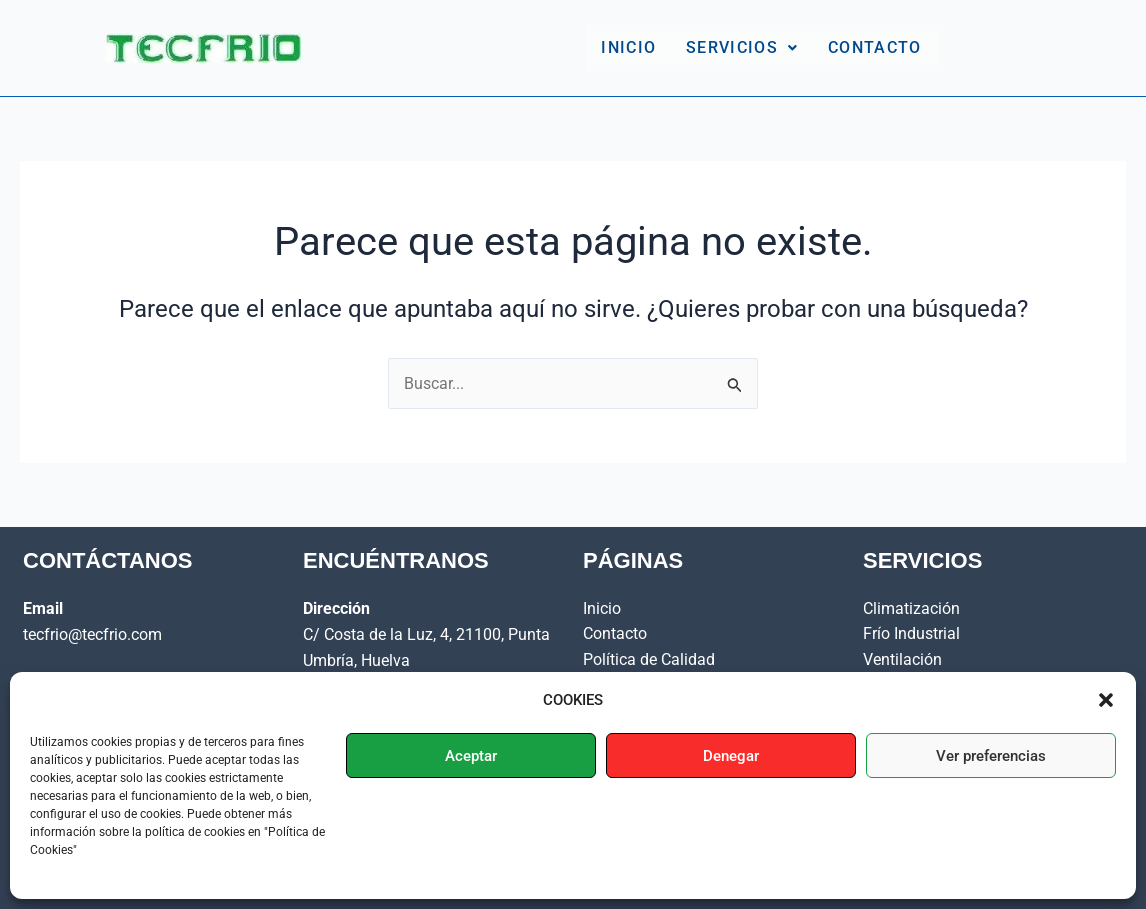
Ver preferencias (991, 756)
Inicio (628, 47)
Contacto (874, 47)
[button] (1106, 700)
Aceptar (471, 756)
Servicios (742, 47)
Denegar (731, 756)
